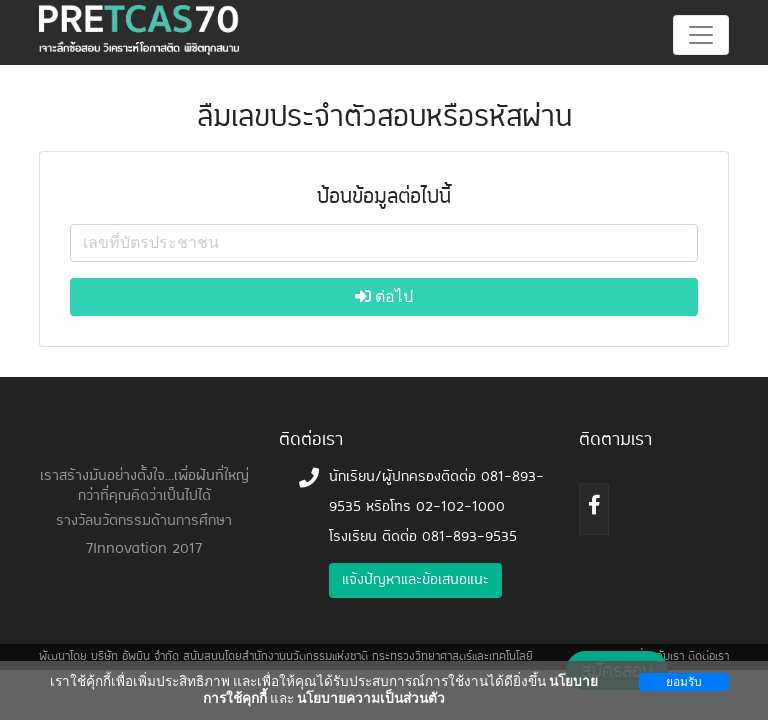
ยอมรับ (684, 682)
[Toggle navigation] (701, 35)
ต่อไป (384, 296)
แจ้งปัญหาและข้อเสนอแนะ (415, 580)
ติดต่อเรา (708, 657)
